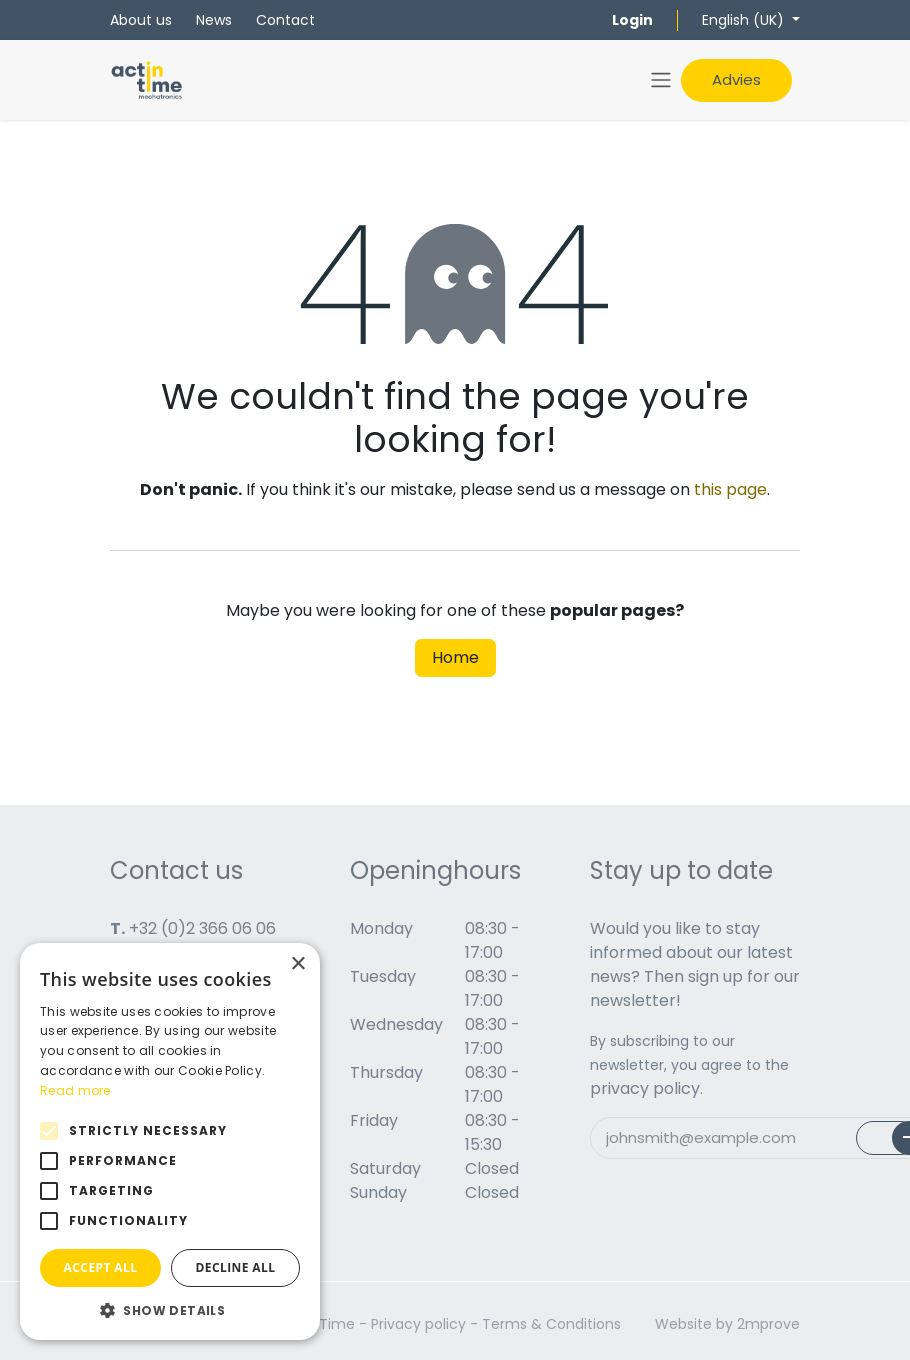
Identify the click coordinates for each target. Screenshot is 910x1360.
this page (730, 489)
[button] (170, 1310)
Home (455, 657)
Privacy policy (418, 1324)
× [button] (297, 964)
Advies (736, 79)
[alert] (170, 1141)
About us (141, 20)
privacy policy (645, 1088)
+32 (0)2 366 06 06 (202, 928)
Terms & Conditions (551, 1324)
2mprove (768, 1324)
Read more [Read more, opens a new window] (75, 1090)
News (214, 20)
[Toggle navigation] (661, 80)
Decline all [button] (236, 1267)
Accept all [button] (101, 1267)
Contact (285, 20)
